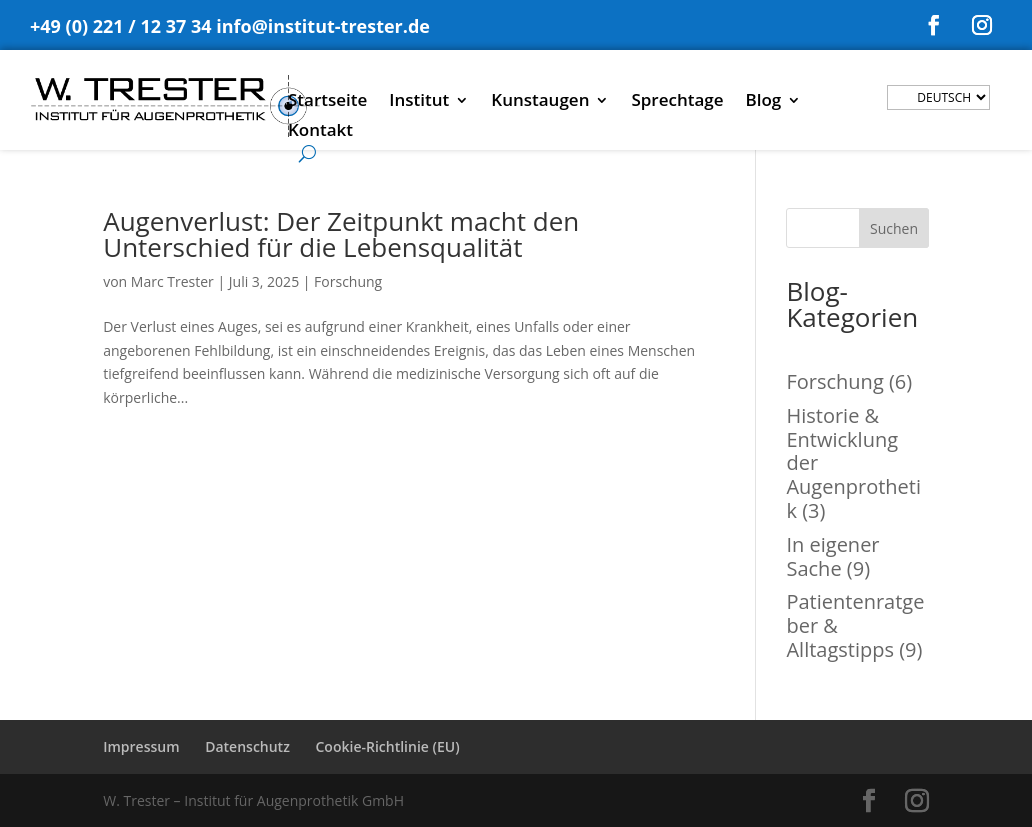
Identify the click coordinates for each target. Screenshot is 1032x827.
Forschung (348, 281)
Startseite (327, 102)
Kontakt (320, 132)
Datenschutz (247, 746)
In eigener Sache (832, 556)
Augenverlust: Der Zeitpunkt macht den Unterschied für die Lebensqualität (341, 234)
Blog (764, 102)
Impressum (141, 746)
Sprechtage (677, 102)
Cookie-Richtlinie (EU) (388, 746)
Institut (419, 102)
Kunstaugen (540, 102)
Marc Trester (172, 281)
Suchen (894, 228)
